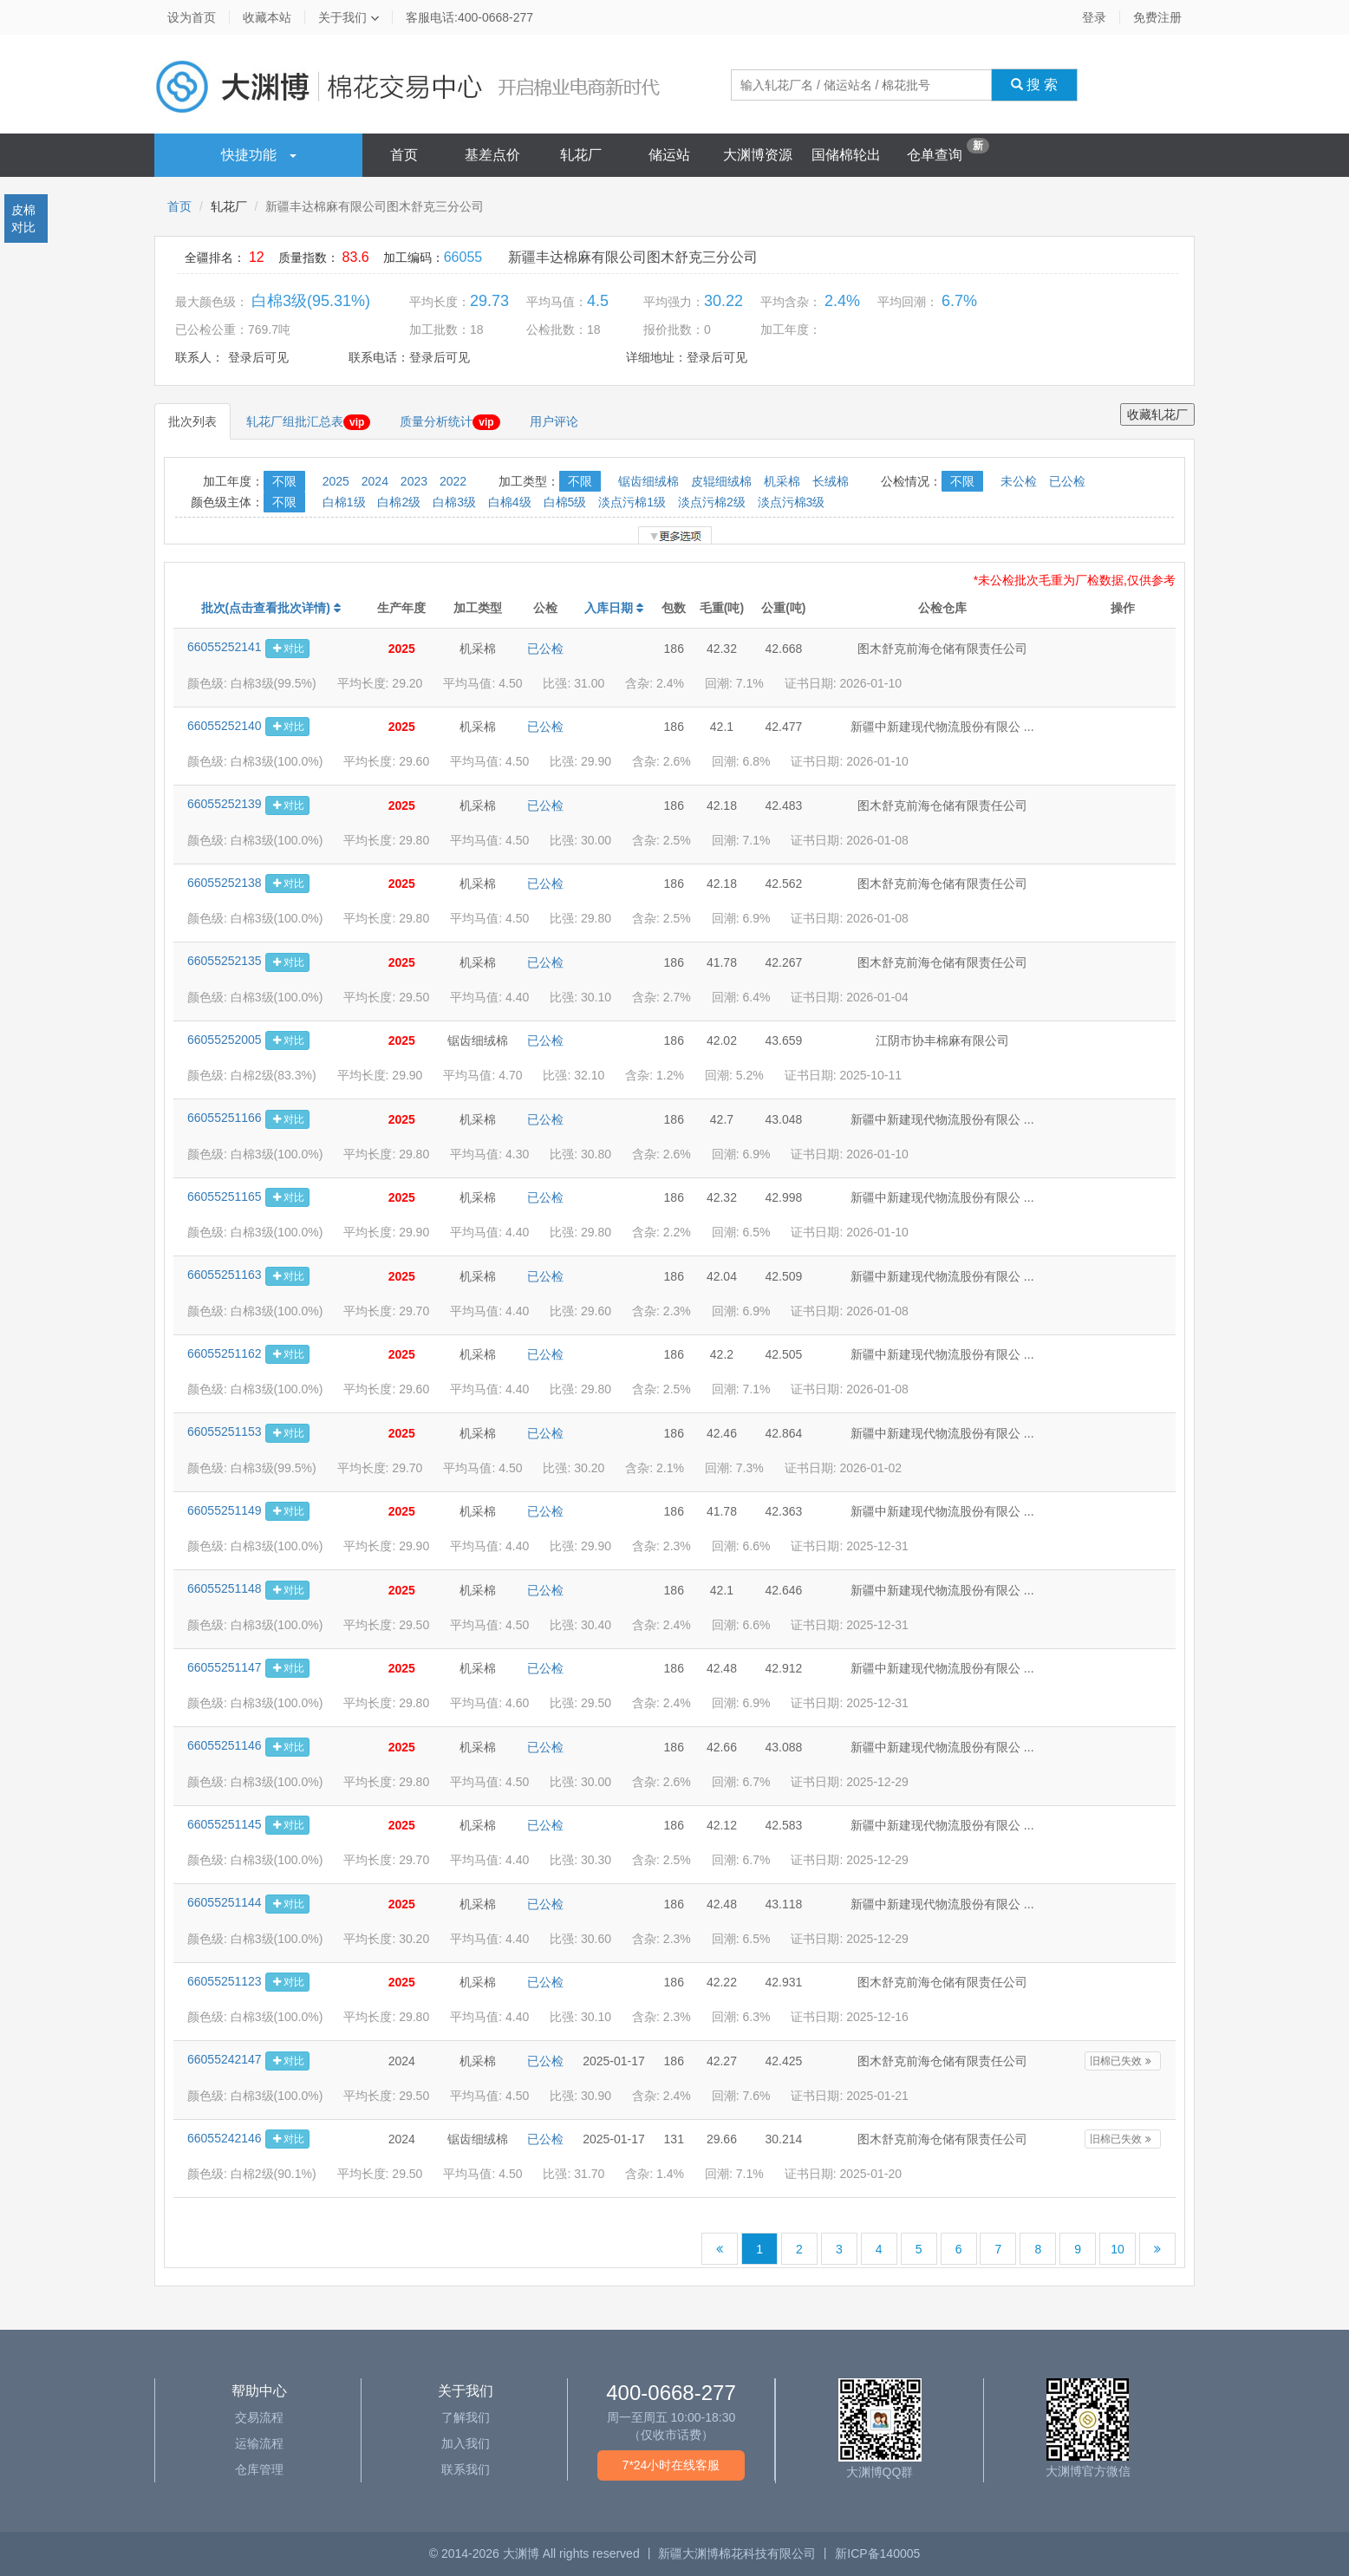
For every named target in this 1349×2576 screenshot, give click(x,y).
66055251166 (224, 1118)
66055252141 (224, 647)
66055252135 (224, 961)
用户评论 (554, 421)
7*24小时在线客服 (671, 2465)
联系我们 (465, 2469)
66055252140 (224, 726)
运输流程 (259, 2443)
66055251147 (224, 1667)
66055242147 (224, 2059)
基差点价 (492, 154)
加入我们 (465, 2443)
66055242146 (224, 2138)
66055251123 (224, 1981)
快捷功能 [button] (259, 154)
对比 (287, 648)
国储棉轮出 (846, 154)
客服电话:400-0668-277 (469, 17)
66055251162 (224, 1353)
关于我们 (348, 17)
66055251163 (224, 1274)
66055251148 (224, 1588)
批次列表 (192, 421)
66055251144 (224, 1902)
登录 (1094, 17)
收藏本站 (267, 17)
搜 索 (1035, 84)
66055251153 (224, 1431)
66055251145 (224, 1824)
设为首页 (191, 17)
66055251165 (224, 1196)
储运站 (669, 154)
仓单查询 (934, 154)
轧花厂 (581, 154)
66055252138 (224, 883)
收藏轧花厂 (1157, 414)
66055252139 (224, 804)
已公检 (545, 648)
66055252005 (224, 1040)
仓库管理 (259, 2469)
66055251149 (224, 1510)
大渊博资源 (757, 154)
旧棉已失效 (1122, 2061)
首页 (404, 154)
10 (1117, 2249)
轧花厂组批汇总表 (308, 422)
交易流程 (259, 2417)
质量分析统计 (449, 422)
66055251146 (224, 1745)
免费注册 (1157, 17)
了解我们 (465, 2417)
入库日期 (613, 608)
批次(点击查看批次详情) (271, 608)
